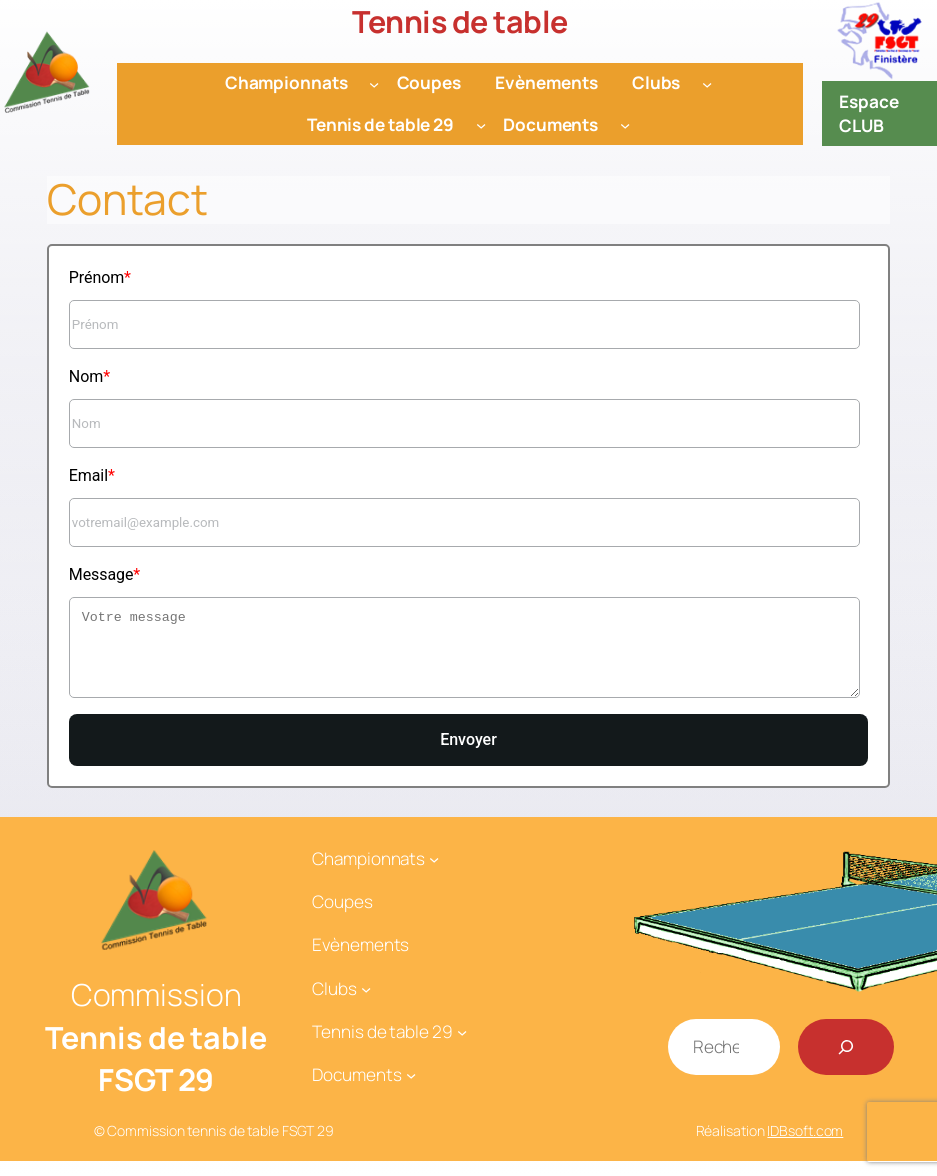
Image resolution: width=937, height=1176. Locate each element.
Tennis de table (460, 21)
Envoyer (468, 754)
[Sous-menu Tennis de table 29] (481, 125)
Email (88, 475)
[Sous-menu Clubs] (707, 83)
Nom (86, 376)
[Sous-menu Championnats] (374, 83)
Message (101, 574)
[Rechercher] (846, 1062)
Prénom (96, 277)
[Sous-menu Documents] (625, 125)
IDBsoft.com (805, 1145)
